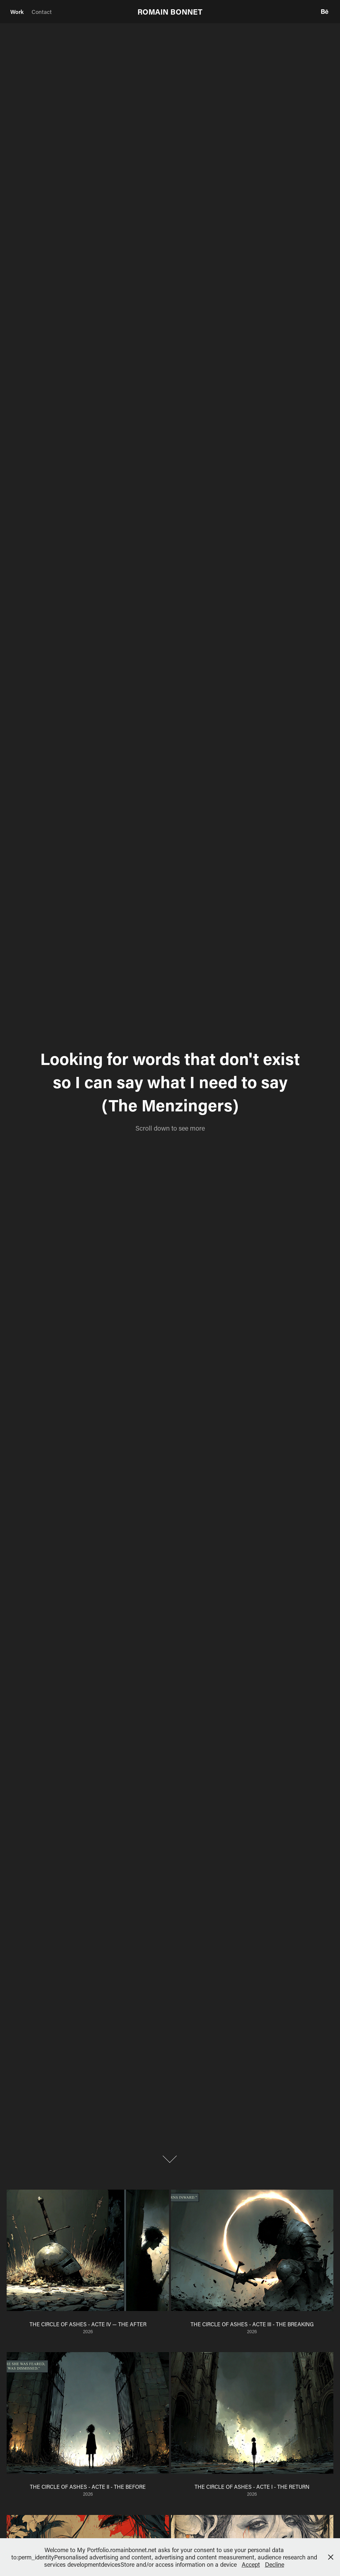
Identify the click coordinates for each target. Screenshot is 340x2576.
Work (17, 11)
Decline (274, 2564)
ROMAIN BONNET (170, 12)
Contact (42, 11)
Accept (251, 2564)
